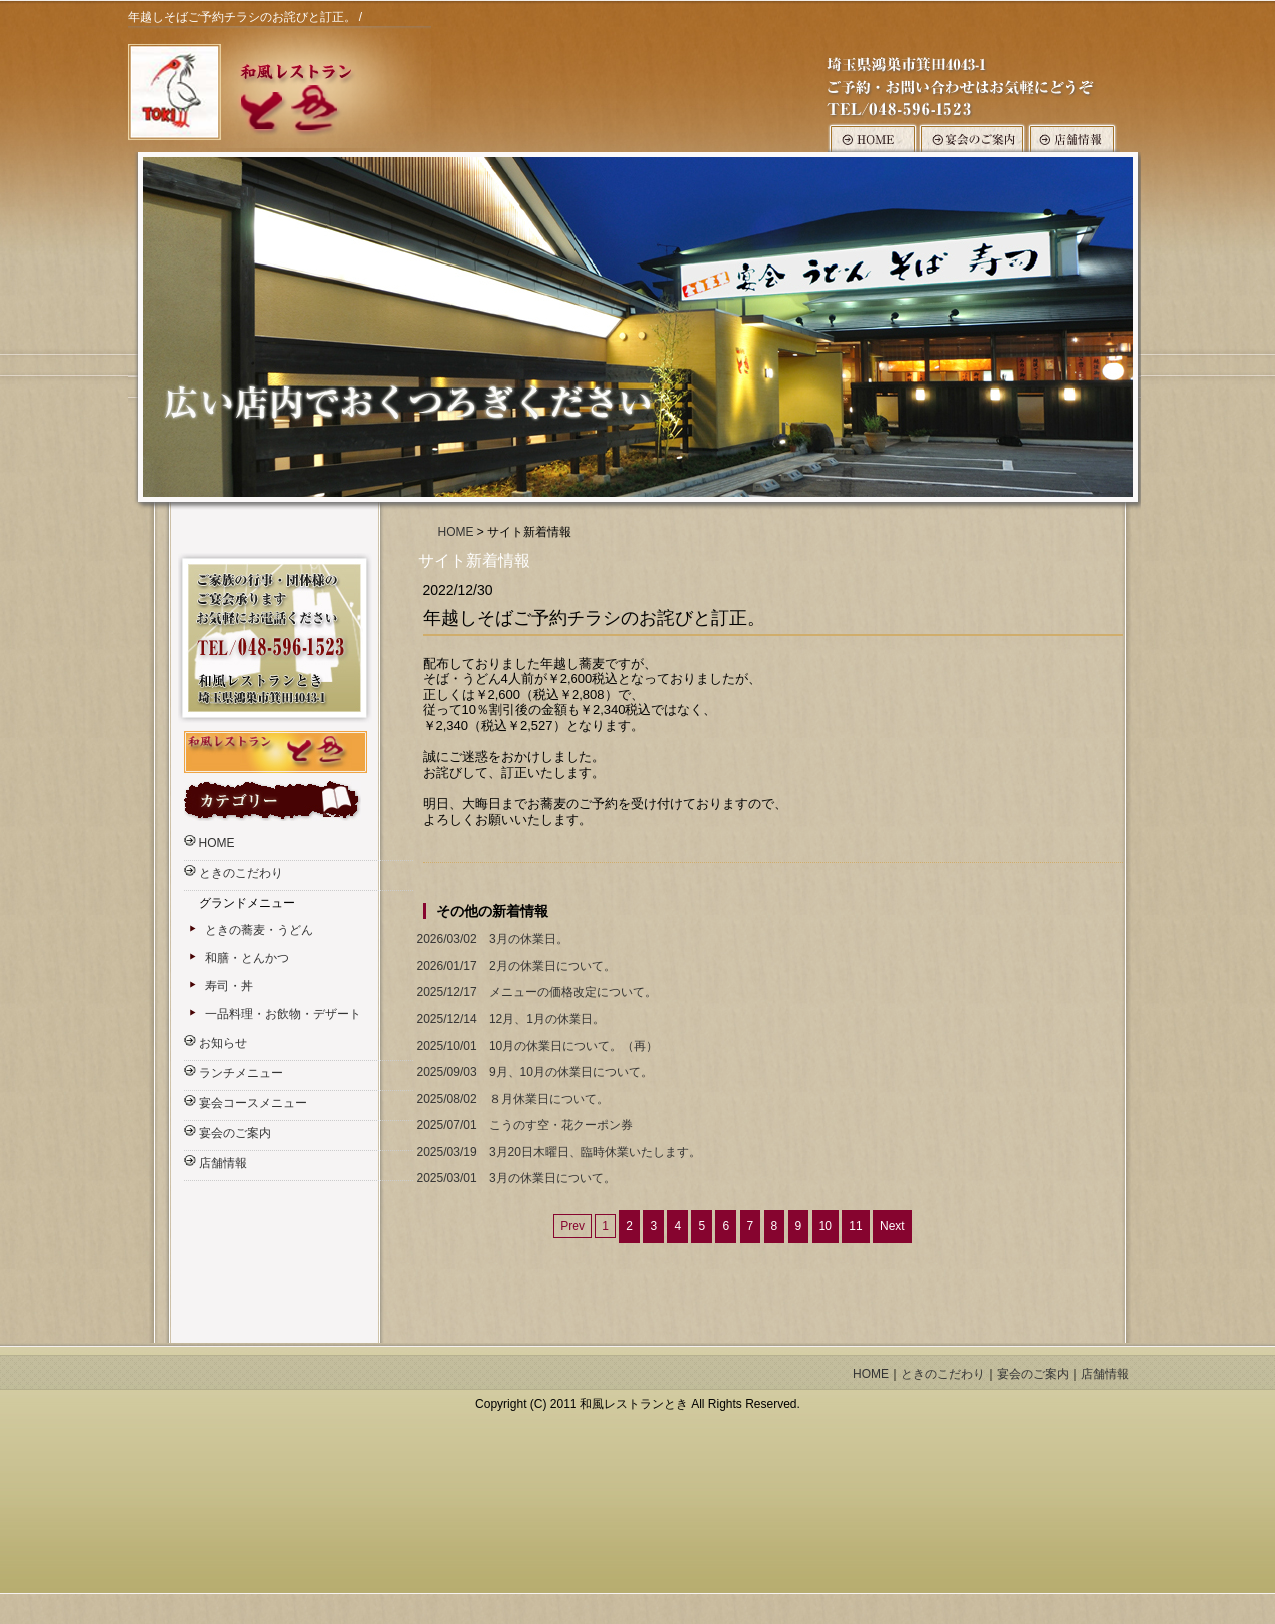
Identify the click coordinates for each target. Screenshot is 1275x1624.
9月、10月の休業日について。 (533, 1072)
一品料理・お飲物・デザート (283, 1014)
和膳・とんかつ (247, 958)
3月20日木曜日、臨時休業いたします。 (557, 1152)
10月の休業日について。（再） (536, 1046)
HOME (456, 532)
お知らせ (223, 1043)
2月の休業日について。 (514, 966)
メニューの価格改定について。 (535, 992)
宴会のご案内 (235, 1133)
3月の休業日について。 (514, 1178)
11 (855, 1226)
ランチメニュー (241, 1073)
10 (825, 1226)
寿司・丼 (229, 986)
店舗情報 (223, 1163)
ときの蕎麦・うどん (259, 930)
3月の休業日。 (490, 939)
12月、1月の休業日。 (509, 1019)
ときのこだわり (241, 873)
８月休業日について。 (511, 1099)
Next (892, 1226)
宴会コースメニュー (253, 1103)
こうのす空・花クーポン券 (523, 1125)
